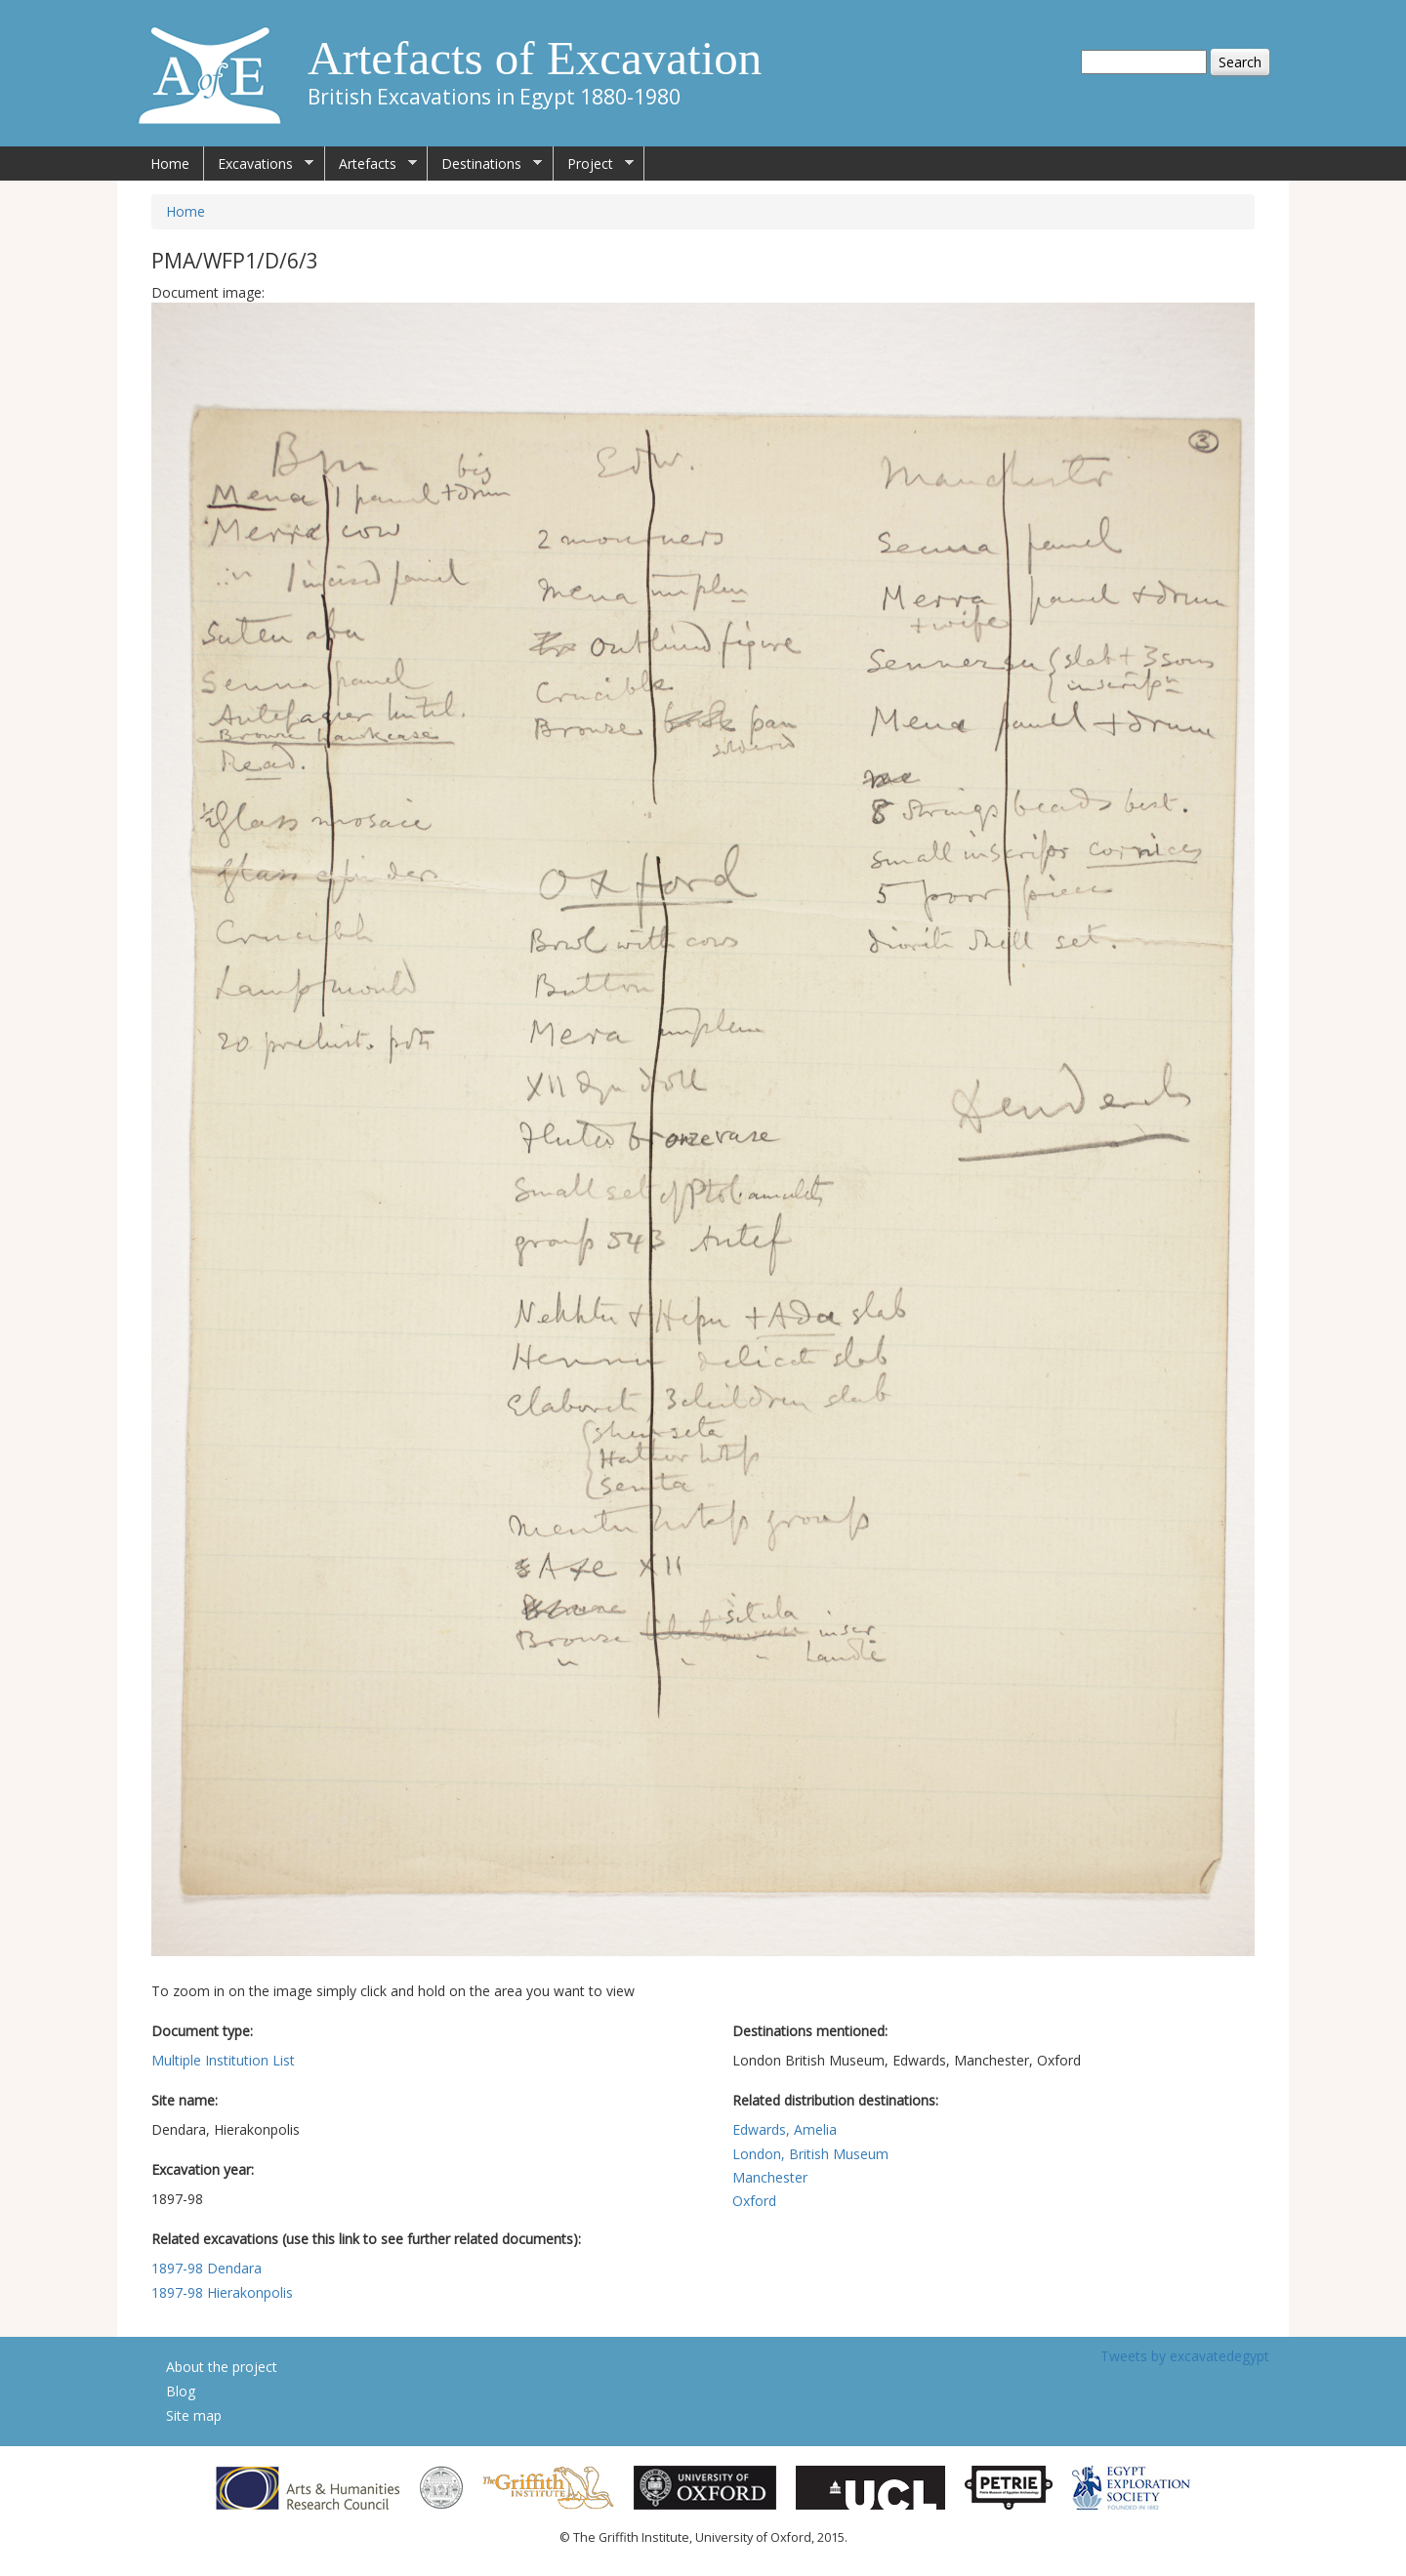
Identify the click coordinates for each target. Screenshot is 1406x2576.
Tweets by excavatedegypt (1184, 2356)
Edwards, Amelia (784, 2129)
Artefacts (371, 164)
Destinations (485, 164)
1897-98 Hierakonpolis (222, 2292)
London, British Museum (810, 2154)
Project (594, 164)
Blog (180, 2391)
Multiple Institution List (223, 2060)
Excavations (258, 164)
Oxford (754, 2200)
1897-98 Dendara (206, 2268)
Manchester (769, 2177)
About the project (221, 2366)
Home (169, 163)
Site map (194, 2415)
